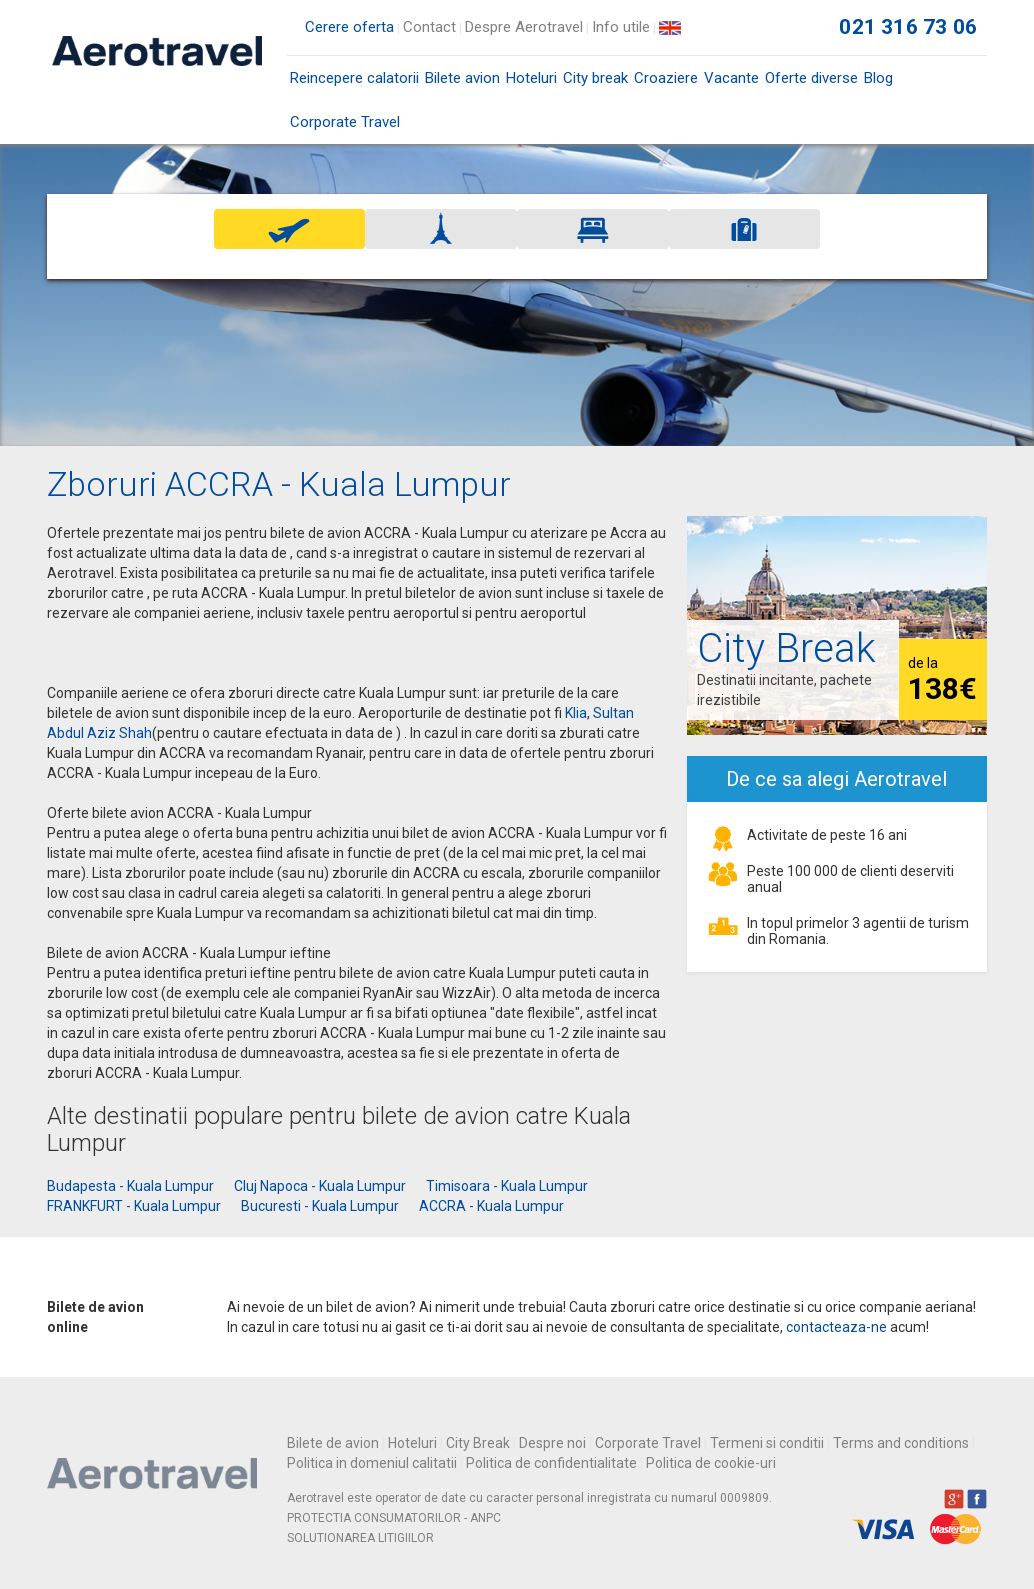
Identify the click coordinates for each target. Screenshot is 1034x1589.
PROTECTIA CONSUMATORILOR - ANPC (394, 1518)
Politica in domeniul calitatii (372, 1463)
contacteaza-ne (836, 1327)
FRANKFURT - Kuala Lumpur (134, 1206)
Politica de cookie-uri (711, 1463)
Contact (429, 27)
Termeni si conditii (767, 1443)
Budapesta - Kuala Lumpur (130, 1186)
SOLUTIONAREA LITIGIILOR (360, 1538)
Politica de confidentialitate (551, 1463)
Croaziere (666, 78)
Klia (576, 713)
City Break (478, 1443)
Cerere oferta (349, 27)
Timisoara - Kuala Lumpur (507, 1186)
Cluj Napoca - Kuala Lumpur (320, 1186)
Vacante (731, 78)
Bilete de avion (333, 1443)
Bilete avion (462, 84)
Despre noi (552, 1443)
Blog (878, 78)
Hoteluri (531, 78)
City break (595, 78)
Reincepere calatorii (354, 78)
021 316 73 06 (908, 27)
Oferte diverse (811, 78)
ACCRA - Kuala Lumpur (491, 1206)
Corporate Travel (345, 122)
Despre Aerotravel (524, 27)
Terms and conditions (901, 1443)
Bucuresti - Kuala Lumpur (320, 1206)
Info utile (621, 27)
